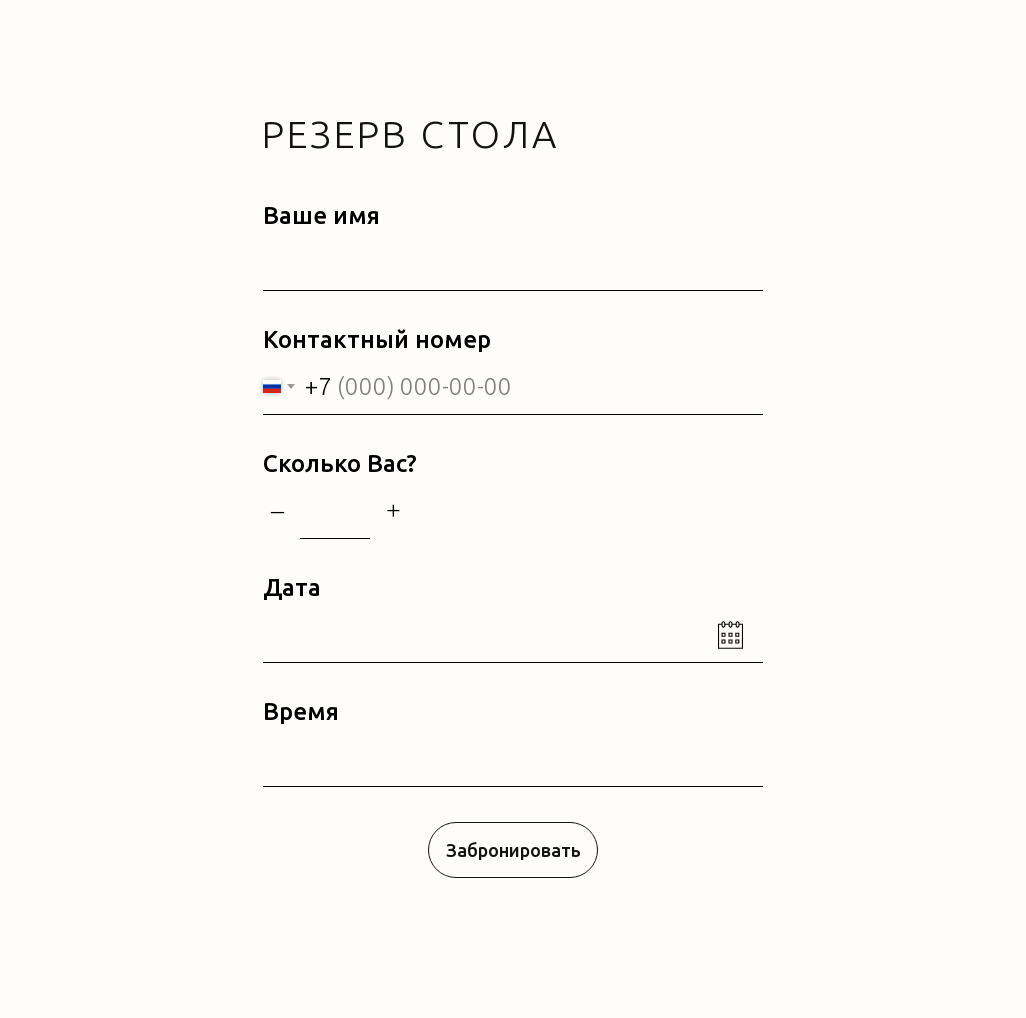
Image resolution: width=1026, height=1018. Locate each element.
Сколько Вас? (340, 463)
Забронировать (513, 850)
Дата (292, 587)
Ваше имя (321, 215)
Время (301, 711)
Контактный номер (377, 339)
